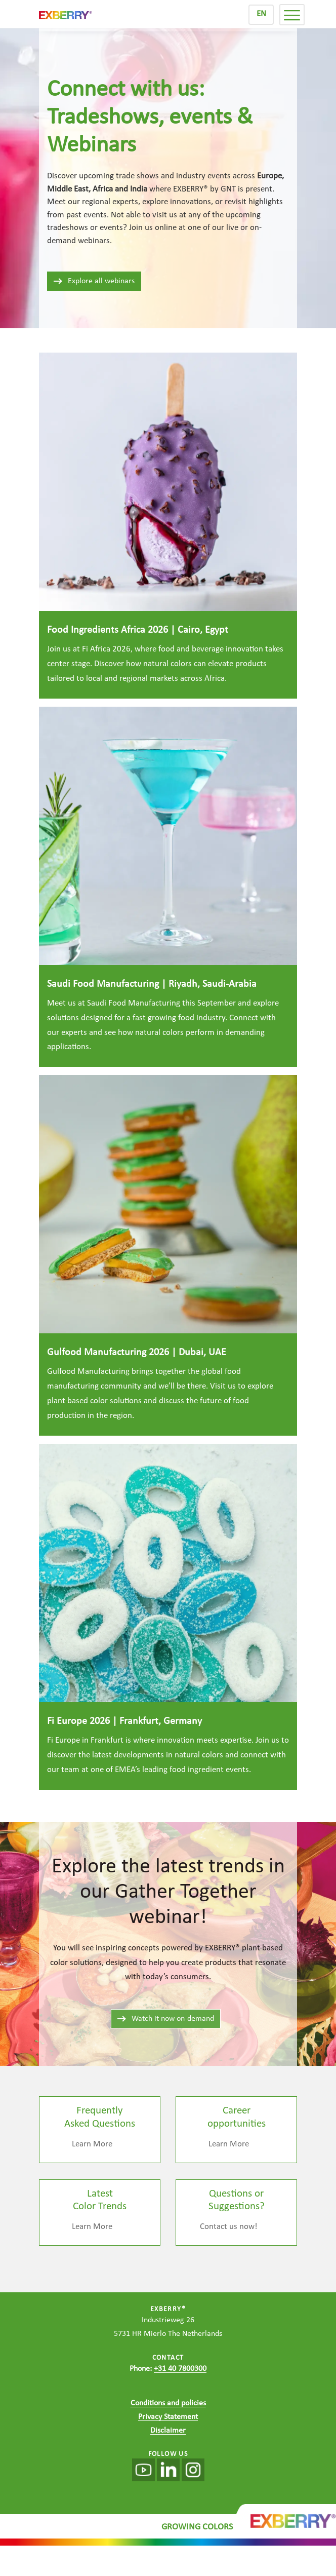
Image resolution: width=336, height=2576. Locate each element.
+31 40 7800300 (180, 2369)
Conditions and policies (168, 2403)
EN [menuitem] (261, 14)
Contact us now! (229, 2226)
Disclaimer (168, 2431)
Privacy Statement (168, 2417)
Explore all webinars (94, 281)
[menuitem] (261, 15)
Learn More (92, 2144)
